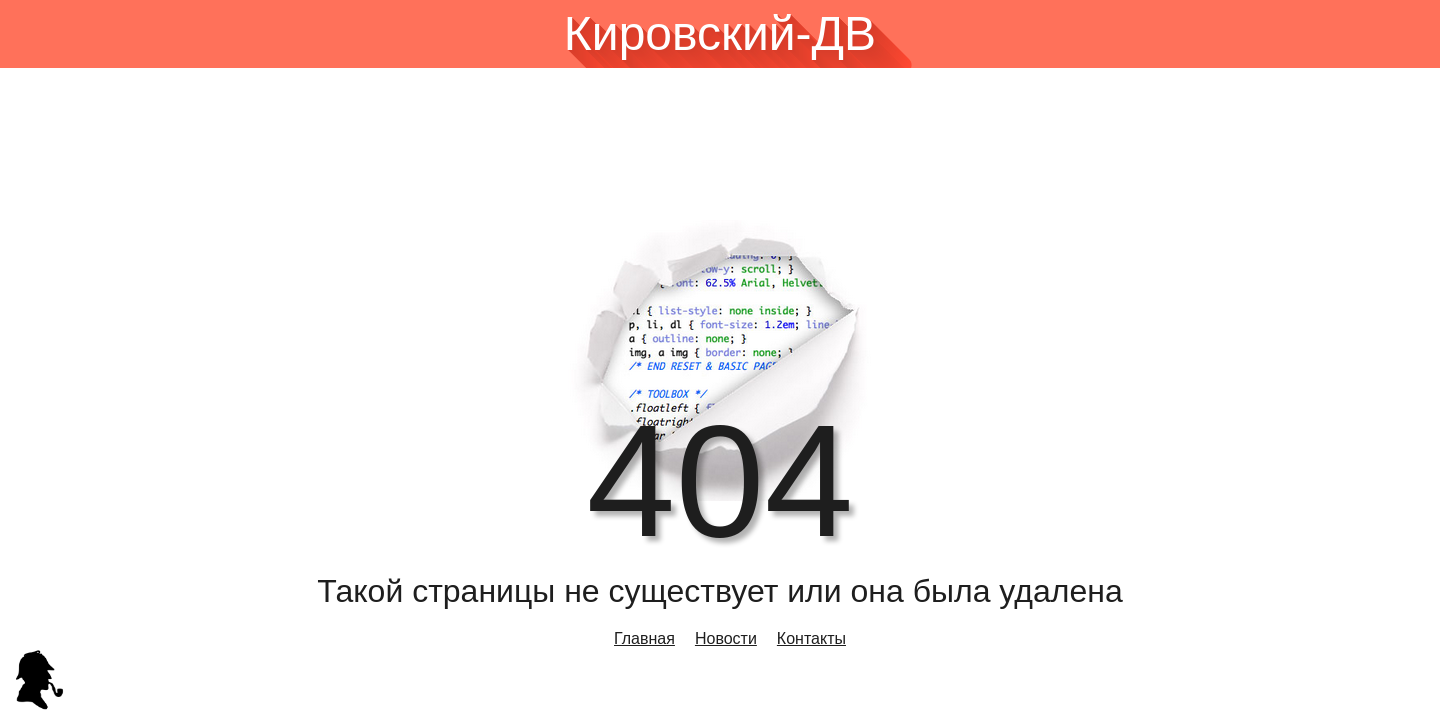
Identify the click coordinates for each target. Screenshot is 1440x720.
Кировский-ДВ (720, 34)
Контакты (811, 638)
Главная (644, 638)
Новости (726, 638)
